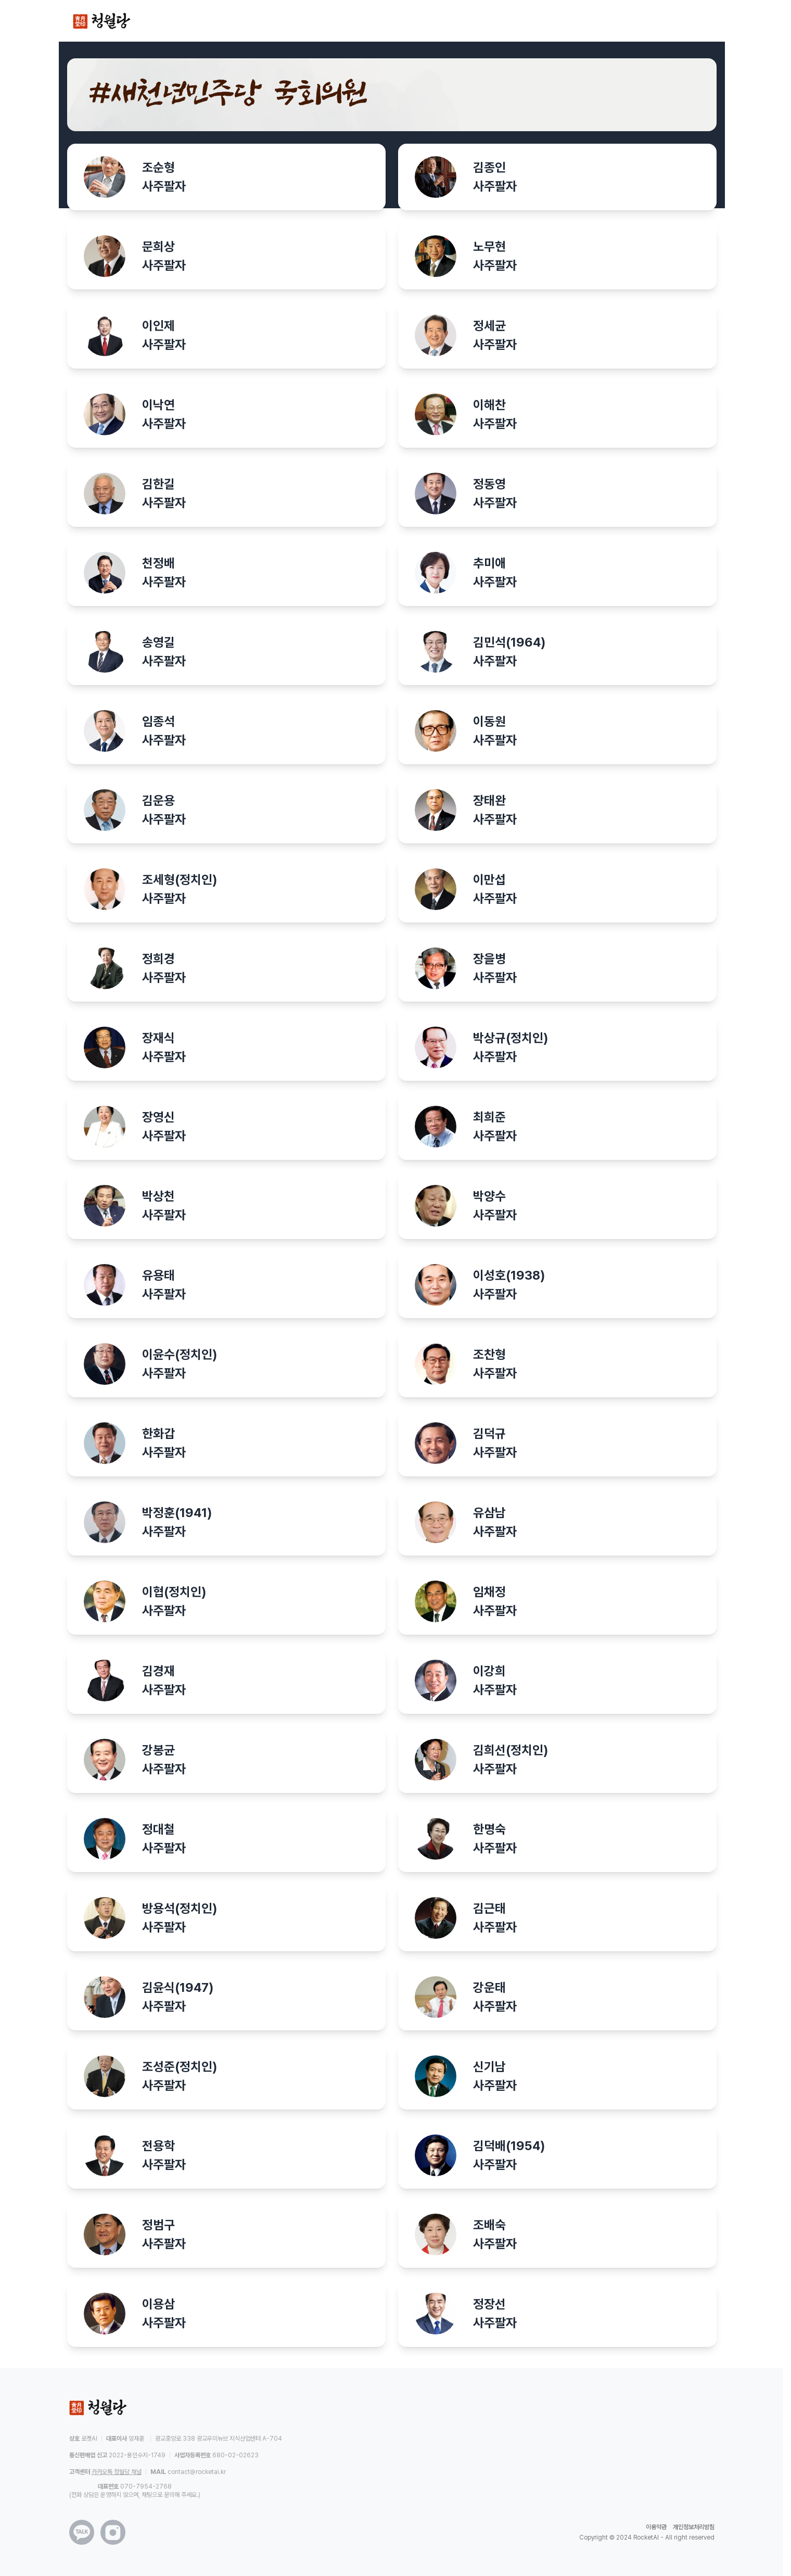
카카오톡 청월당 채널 (117, 2472)
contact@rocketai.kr (197, 2472)
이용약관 (656, 2527)
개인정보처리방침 (694, 2527)
